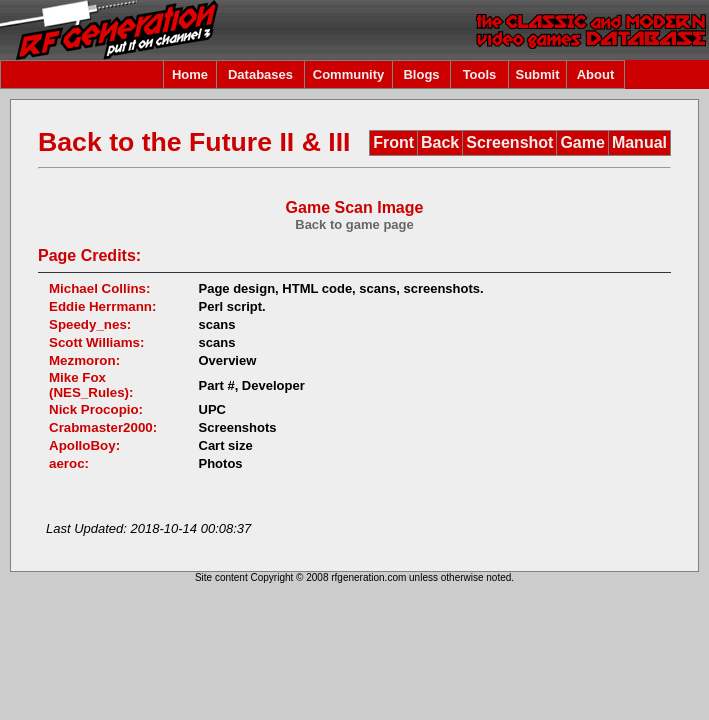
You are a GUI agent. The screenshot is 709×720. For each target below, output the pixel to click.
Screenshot (509, 142)
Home (190, 74)
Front (393, 142)
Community (349, 74)
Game (582, 142)
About (596, 74)
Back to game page (354, 224)
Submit (537, 74)
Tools (480, 74)
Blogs (421, 74)
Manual (639, 142)
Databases (260, 74)
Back (440, 142)
